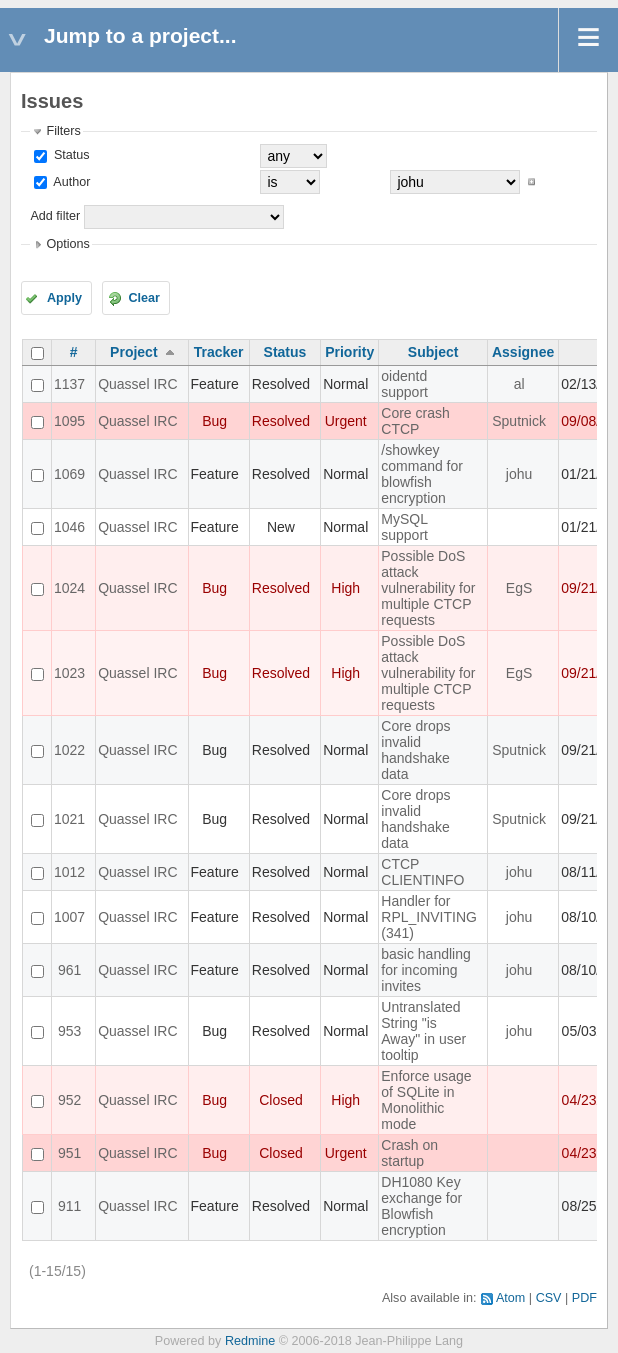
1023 (69, 673)
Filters (63, 131)
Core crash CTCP (415, 421)
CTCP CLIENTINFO (422, 872)
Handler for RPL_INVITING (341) (429, 917)
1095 (69, 421)
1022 (69, 750)
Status (69, 155)
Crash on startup (409, 1153)
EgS (519, 588)
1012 (69, 872)
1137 (69, 384)
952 (69, 1100)
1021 (69, 819)
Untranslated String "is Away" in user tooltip (423, 1031)
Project (133, 352)
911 (69, 1206)
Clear (144, 298)
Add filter (55, 216)
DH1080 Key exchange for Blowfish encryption (421, 1206)
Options (67, 244)
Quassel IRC (137, 384)
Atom (510, 1298)
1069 (69, 474)
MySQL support (404, 527)
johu (519, 474)
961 (69, 970)
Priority (349, 352)
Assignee (523, 352)
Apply (64, 298)
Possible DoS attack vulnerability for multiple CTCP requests (428, 588)
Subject (433, 352)
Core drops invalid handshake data (415, 750)
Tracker (219, 352)
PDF (584, 1298)
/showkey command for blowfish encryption (422, 474)
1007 (69, 917)
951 (69, 1153)
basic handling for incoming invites (426, 970)
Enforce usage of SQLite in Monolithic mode (426, 1100)
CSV (549, 1298)
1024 (69, 588)
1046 (69, 527)
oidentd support (404, 384)
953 (69, 1031)
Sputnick (519, 421)
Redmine (250, 1341)
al (519, 384)
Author (70, 182)
